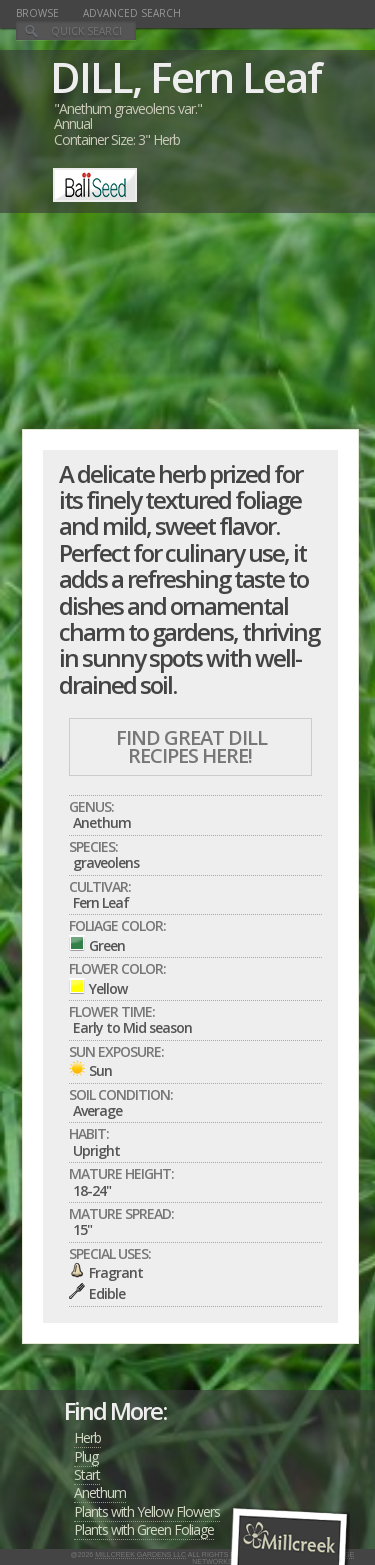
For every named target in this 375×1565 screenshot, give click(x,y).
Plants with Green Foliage (144, 1529)
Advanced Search (132, 13)
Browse (37, 13)
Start (87, 1474)
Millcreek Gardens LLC (140, 1554)
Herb (87, 1437)
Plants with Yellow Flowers (147, 1511)
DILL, (95, 76)
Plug (86, 1456)
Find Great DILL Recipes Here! (191, 746)
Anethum (100, 1492)
